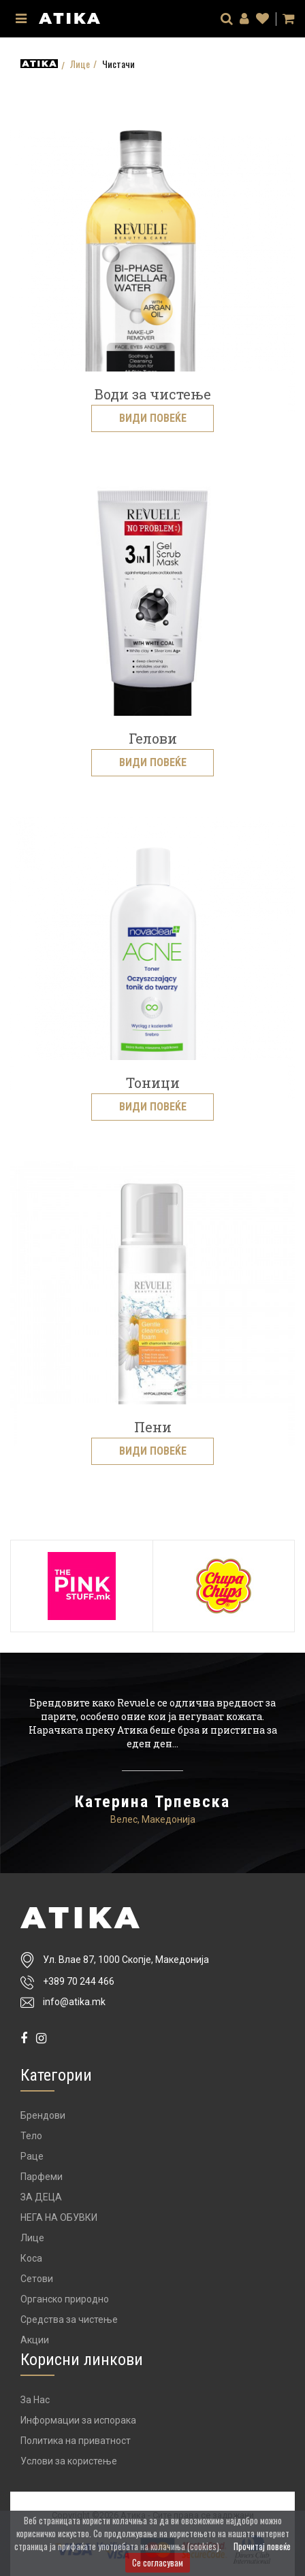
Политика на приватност (75, 2440)
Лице (80, 64)
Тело (31, 2135)
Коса (31, 2258)
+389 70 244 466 (78, 1981)
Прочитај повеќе (262, 2546)
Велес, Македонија (152, 1819)
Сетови (36, 2278)
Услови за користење (68, 2461)
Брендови (42, 2115)
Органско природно (64, 2299)
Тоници (153, 1082)
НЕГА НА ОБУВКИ (58, 2217)
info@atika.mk (74, 2001)
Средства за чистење (69, 2319)
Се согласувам (157, 2562)
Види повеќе (153, 418)
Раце (32, 2156)
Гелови (153, 738)
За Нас (35, 2399)
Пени (153, 1427)
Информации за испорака (78, 2420)
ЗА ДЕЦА (41, 2197)
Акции (34, 2339)
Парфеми (41, 2176)
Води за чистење (153, 394)
